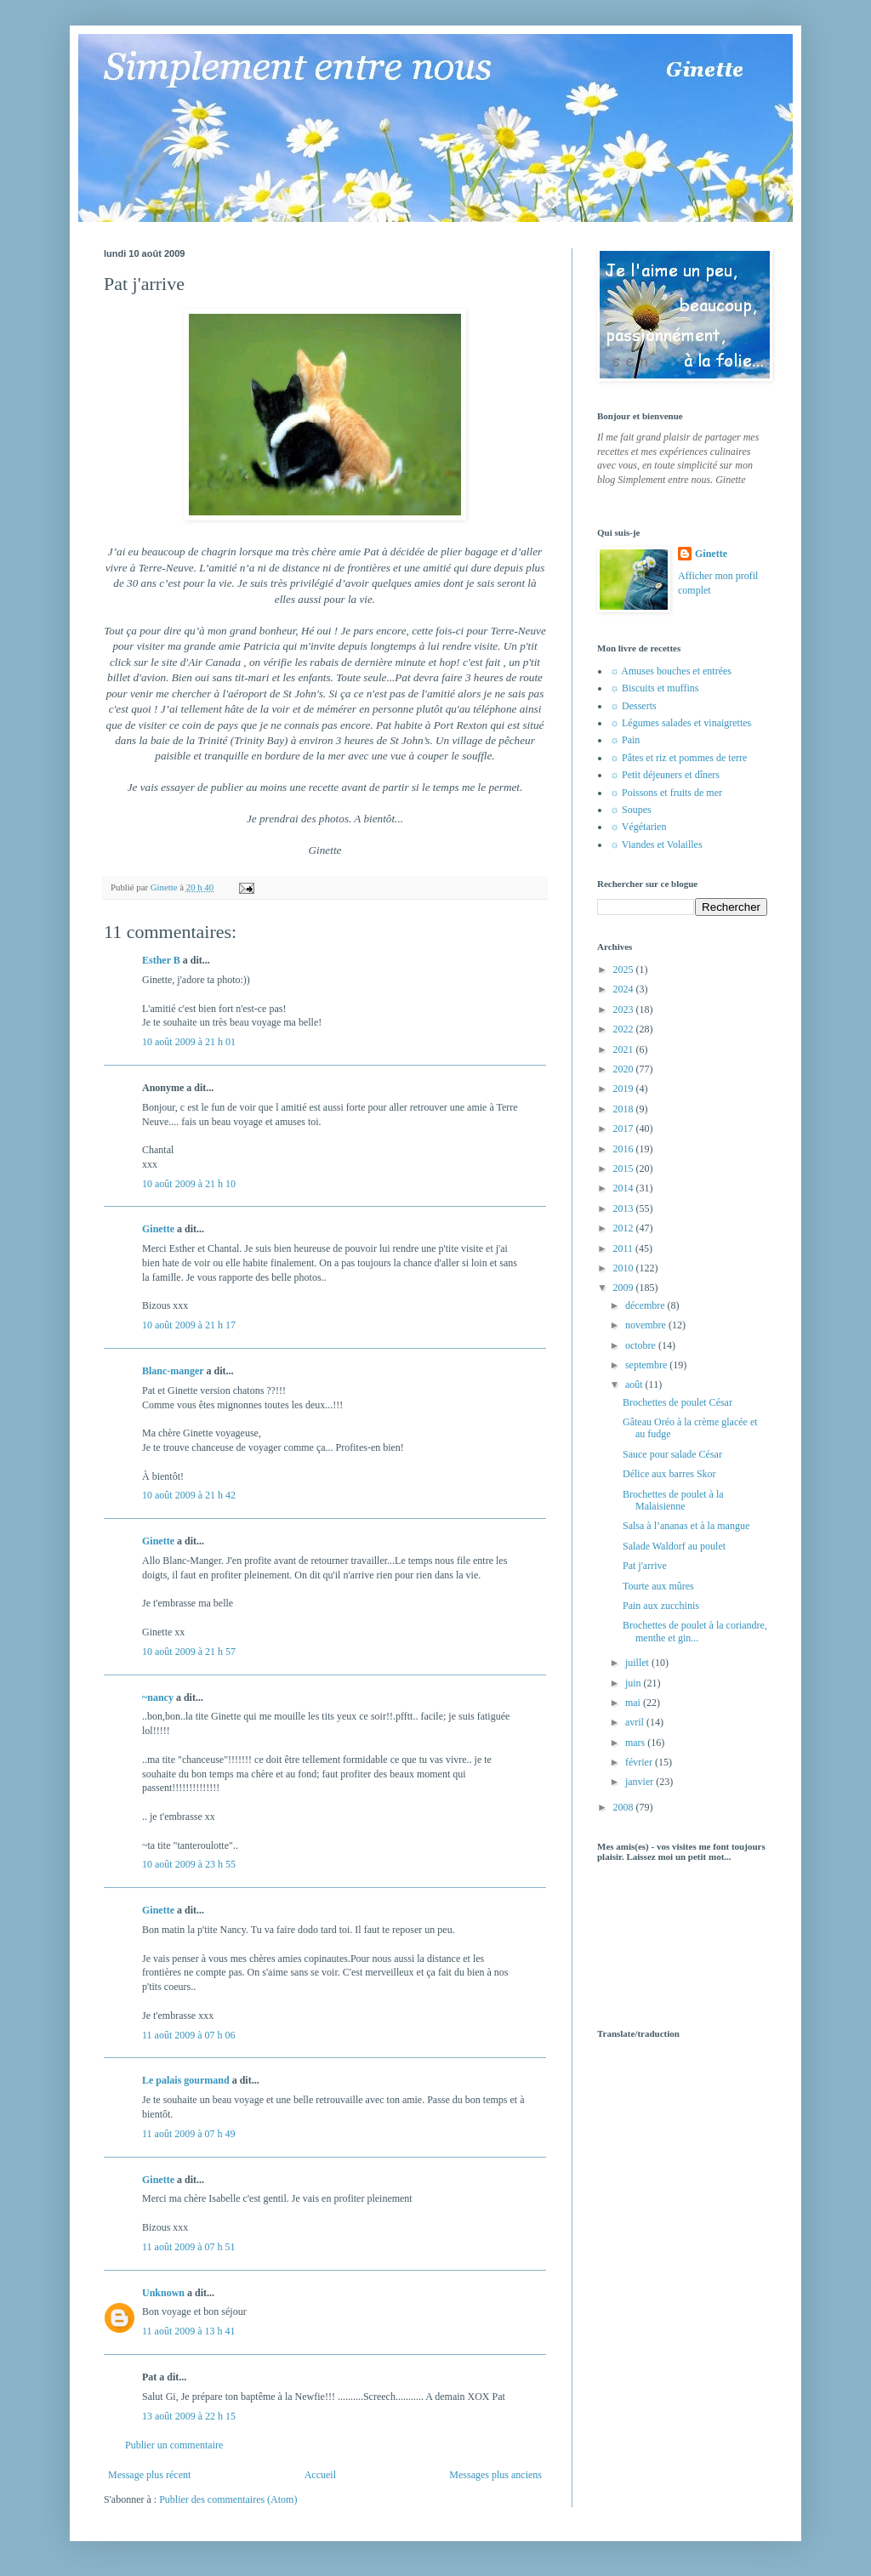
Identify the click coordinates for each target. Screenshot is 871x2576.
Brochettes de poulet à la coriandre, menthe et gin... (695, 1631)
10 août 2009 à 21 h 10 (189, 1184)
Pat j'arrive (645, 1566)
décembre (646, 1305)
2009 (624, 1288)
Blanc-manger (172, 1371)
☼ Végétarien (638, 827)
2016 (624, 1149)
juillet (638, 1663)
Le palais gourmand (186, 2080)
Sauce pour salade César (672, 1454)
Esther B (161, 960)
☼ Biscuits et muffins (654, 688)
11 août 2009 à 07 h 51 (189, 2247)
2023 (624, 1009)
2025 (624, 969)
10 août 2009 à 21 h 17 (189, 1325)
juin (634, 1683)
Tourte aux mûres (658, 1586)
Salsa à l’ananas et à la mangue (686, 1526)
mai (634, 1703)
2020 (624, 1069)
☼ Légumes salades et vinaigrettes (680, 723)
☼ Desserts (633, 706)
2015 (624, 1168)
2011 (624, 1248)
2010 (624, 1268)
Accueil (320, 2475)
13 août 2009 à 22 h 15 (189, 2416)
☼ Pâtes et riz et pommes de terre (678, 758)
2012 (624, 1228)
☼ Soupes (631, 810)
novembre (647, 1325)
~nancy (158, 1697)
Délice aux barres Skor (669, 1474)
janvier (640, 1782)
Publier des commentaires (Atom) (228, 2499)
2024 (624, 989)
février (640, 1762)
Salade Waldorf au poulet (674, 1546)
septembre (647, 1365)
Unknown (163, 2293)
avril (635, 1722)
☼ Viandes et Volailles (656, 844)
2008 (624, 1807)
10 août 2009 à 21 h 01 (189, 1042)
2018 (624, 1109)
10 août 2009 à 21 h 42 (189, 1495)
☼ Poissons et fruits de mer (666, 793)
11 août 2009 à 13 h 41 (189, 2331)
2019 (624, 1089)
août (635, 1384)
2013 (624, 1208)
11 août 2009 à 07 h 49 (189, 2134)
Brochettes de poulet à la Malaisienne (673, 1500)
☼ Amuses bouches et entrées (671, 671)
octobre (641, 1345)
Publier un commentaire (174, 2445)
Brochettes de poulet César (677, 1402)
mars (636, 1743)
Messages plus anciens (495, 2475)
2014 (624, 1188)
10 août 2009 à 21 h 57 (189, 1652)
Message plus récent (149, 2475)
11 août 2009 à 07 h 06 (189, 2035)
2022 (624, 1029)
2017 (624, 1128)
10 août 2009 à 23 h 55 (189, 1864)
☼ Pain (625, 740)
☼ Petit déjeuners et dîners (665, 775)
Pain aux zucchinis (661, 1606)
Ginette (158, 1229)
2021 (624, 1049)
